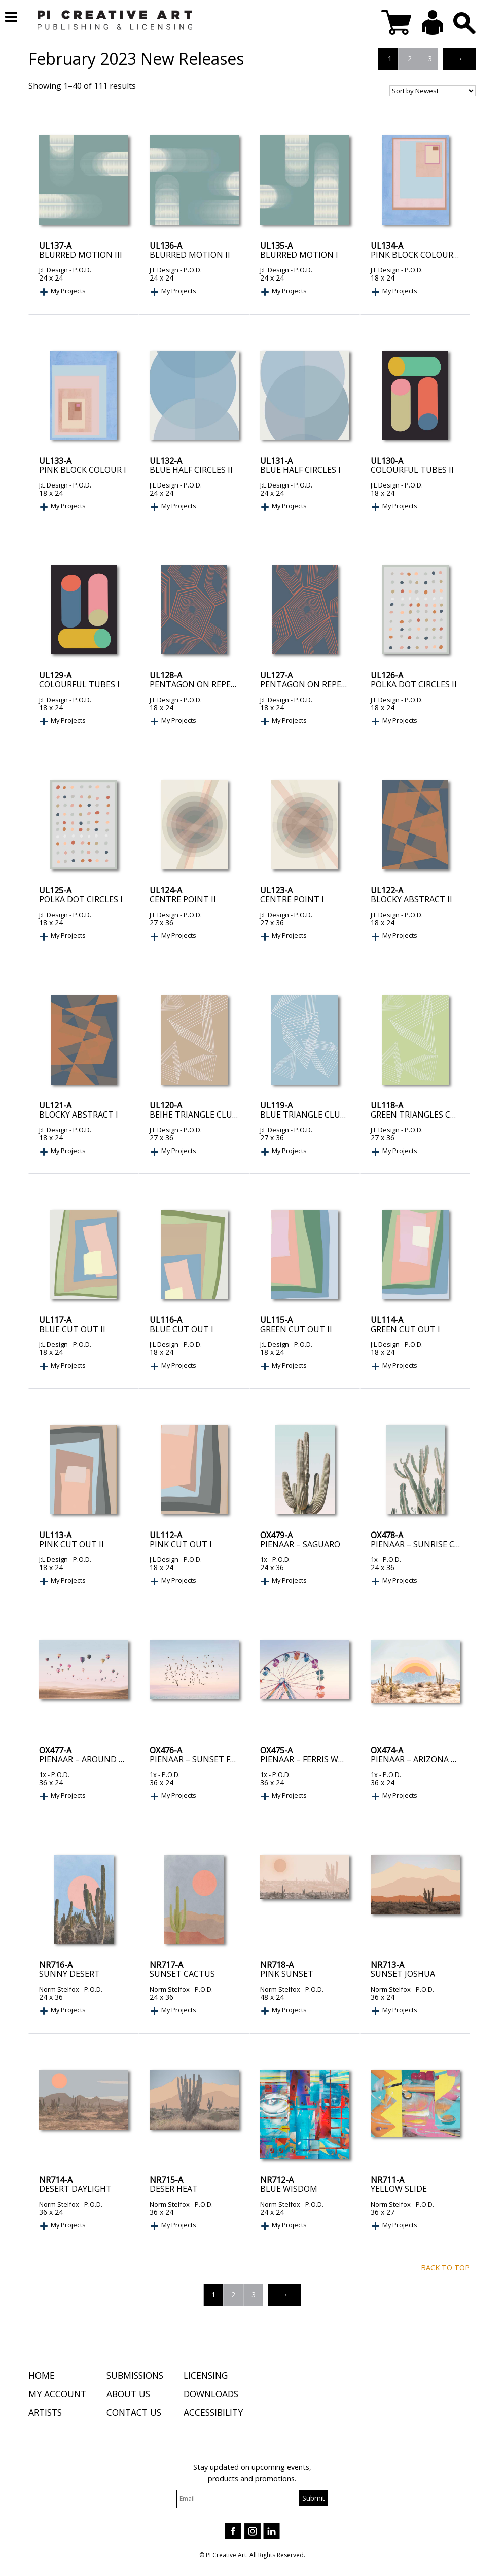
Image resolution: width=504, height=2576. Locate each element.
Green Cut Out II (296, 1329)
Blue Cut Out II (72, 1329)
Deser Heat (174, 2189)
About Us (128, 2395)
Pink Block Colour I (82, 469)
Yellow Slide (399, 2189)
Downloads (211, 2395)
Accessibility (213, 2414)
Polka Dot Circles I (81, 899)
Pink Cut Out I (181, 1544)
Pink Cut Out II (71, 1544)
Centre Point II (183, 899)
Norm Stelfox (59, 1989)
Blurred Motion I (299, 254)
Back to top (445, 2267)
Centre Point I (292, 899)
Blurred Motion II (190, 254)
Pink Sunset (286, 1973)
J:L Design (53, 269)
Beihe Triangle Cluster (201, 1114)
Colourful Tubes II (412, 469)
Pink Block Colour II (415, 254)
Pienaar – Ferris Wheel (309, 1759)
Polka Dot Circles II (414, 684)
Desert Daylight (75, 2189)
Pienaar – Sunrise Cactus (426, 1544)
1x (263, 1559)
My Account (57, 2395)
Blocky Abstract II (411, 899)
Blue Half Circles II (191, 469)
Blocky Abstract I (78, 1114)
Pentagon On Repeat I (308, 684)
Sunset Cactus (182, 1973)
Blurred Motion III (80, 254)
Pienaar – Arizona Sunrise (428, 1759)
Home (41, 2377)
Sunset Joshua (403, 1973)
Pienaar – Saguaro (300, 1544)
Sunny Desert (69, 1973)
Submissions (134, 2377)
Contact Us (133, 2414)
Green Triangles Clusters (428, 1114)
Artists (45, 2414)
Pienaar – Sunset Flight (202, 1759)
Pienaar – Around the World (102, 1759)
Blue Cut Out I (181, 1329)
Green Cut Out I (405, 1329)
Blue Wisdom (288, 2189)
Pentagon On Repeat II (199, 684)
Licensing (206, 2377)
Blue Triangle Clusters (312, 1114)
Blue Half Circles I (300, 469)
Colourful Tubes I (79, 684)
